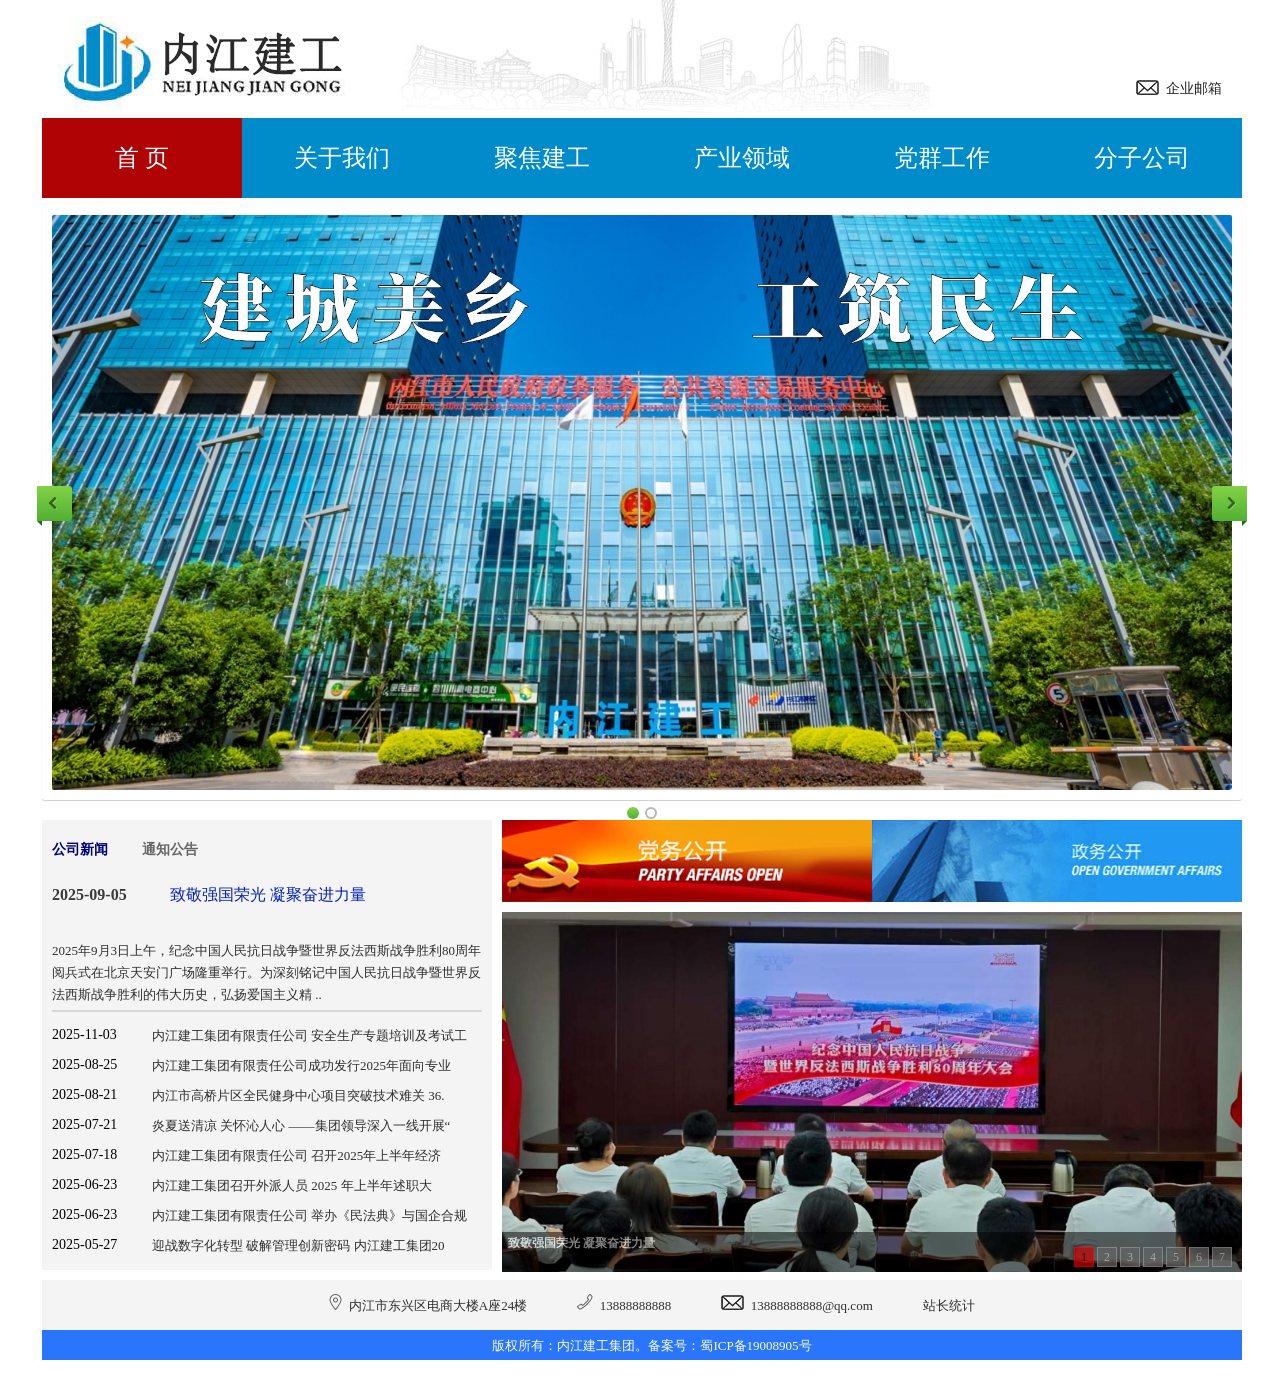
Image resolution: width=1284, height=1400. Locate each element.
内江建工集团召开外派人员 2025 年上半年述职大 (292, 1185)
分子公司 (1142, 158)
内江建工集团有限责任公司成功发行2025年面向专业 (301, 1065)
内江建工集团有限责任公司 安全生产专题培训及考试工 (309, 1035)
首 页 (142, 158)
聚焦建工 (542, 158)
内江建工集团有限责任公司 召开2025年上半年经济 (296, 1155)
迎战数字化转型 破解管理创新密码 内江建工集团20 (298, 1245)
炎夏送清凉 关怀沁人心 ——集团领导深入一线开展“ (301, 1125)
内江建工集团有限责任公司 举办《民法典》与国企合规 (309, 1215)
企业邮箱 (1190, 88)
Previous (54, 503)
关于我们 (342, 158)
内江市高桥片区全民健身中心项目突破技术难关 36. (298, 1095)
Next (1229, 503)
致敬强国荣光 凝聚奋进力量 (268, 894)
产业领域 (742, 158)
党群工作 (942, 158)
